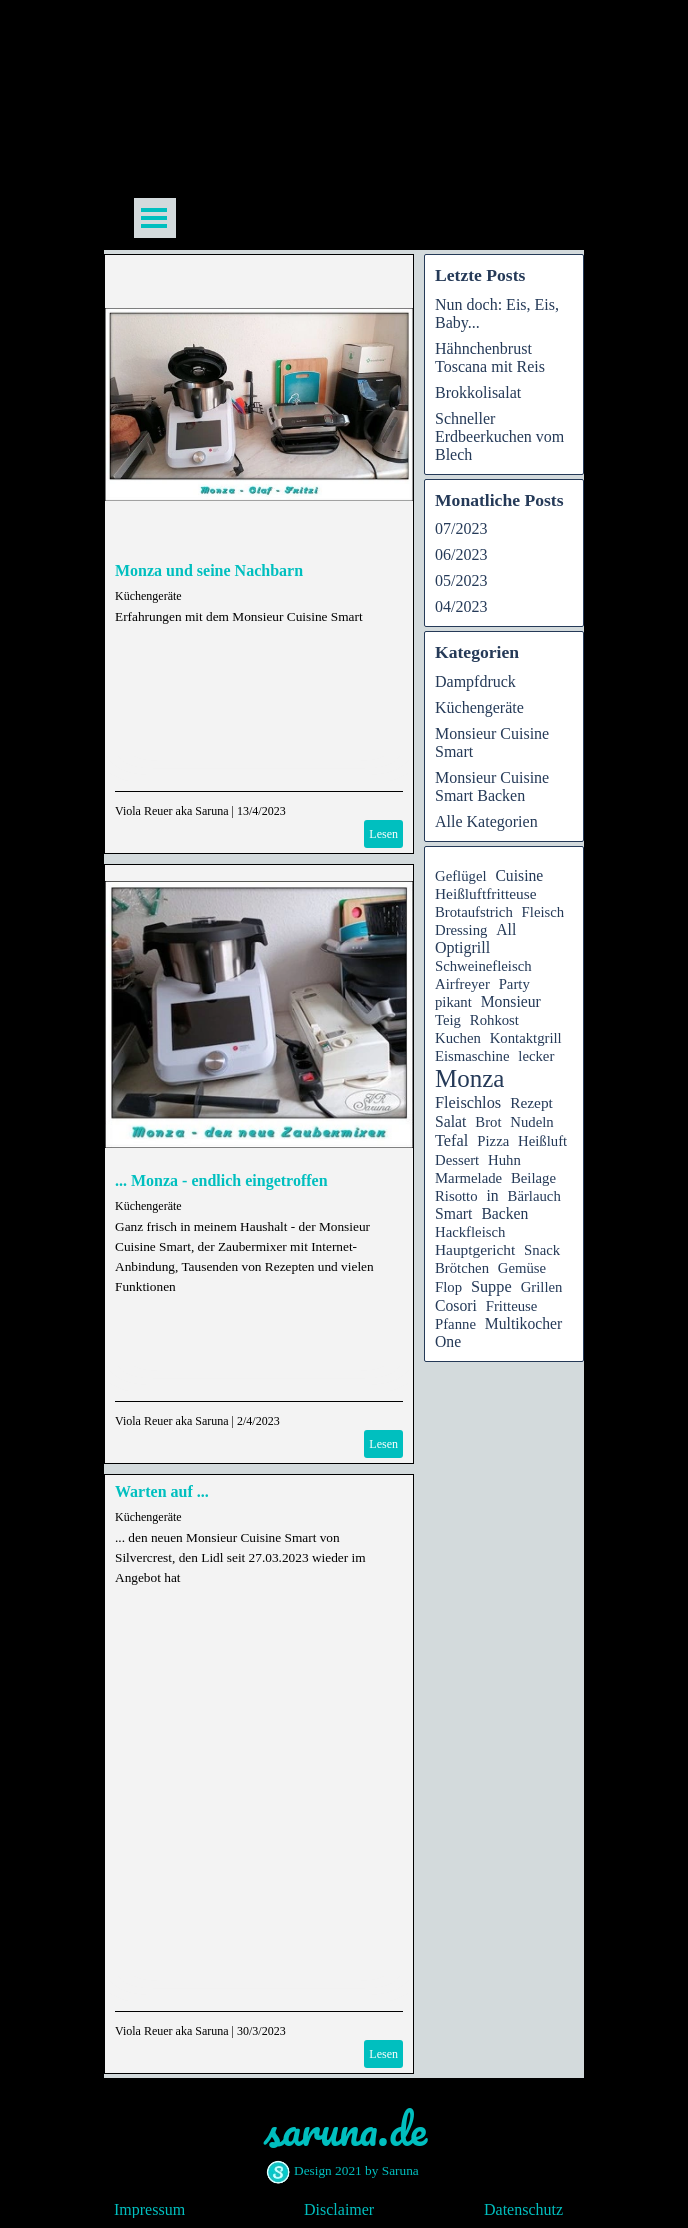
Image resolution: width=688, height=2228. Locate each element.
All (506, 929)
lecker (536, 1056)
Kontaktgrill (526, 1038)
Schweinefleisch (483, 966)
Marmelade (468, 1178)
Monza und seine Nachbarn (209, 570)
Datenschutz (523, 2209)
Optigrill (462, 947)
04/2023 (461, 606)
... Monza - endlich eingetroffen (221, 1180)
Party (514, 984)
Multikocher (523, 1323)
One (448, 1341)
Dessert (457, 1160)
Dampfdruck (475, 681)
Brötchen (462, 1268)
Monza (469, 1078)
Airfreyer (462, 984)
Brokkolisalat (478, 392)
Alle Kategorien (486, 821)
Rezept (531, 1102)
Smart (453, 1213)
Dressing (461, 930)
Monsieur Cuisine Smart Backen (492, 786)
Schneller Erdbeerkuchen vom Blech (499, 436)
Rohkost (494, 1020)
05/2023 (461, 580)
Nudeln (531, 1122)
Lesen (383, 834)
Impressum (149, 2209)
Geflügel (461, 876)
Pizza (493, 1141)
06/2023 (461, 554)
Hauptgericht (475, 1249)
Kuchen (458, 1038)
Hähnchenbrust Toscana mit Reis (490, 357)
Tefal (451, 1140)
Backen (504, 1213)
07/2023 (461, 528)
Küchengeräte (148, 596)
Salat (450, 1121)
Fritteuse (512, 1306)
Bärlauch (534, 1196)
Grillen (542, 1287)
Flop (448, 1287)
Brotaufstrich (474, 912)
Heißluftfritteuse (486, 893)
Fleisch (543, 912)
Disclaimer (339, 2209)
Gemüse (522, 1268)
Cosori (456, 1305)
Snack (542, 1250)
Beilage (533, 1178)
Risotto (456, 1196)
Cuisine (519, 875)
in (492, 1195)
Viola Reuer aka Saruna (172, 811)
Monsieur (511, 1001)
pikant (453, 1002)
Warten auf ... (162, 1491)
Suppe (491, 1286)
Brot (488, 1122)
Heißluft (542, 1141)
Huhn (504, 1160)
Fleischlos (468, 1102)
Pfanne (455, 1324)
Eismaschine (472, 1056)
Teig (448, 1020)
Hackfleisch (470, 1232)
